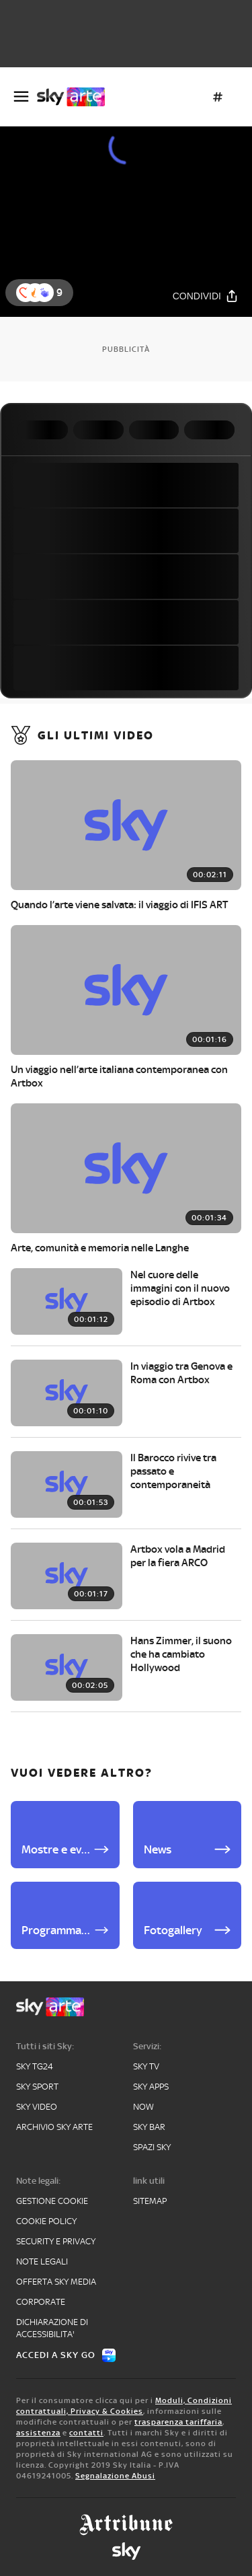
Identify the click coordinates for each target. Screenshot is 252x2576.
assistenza (38, 2432)
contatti (86, 2432)
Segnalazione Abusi (115, 2475)
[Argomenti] (218, 97)
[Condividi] (206, 296)
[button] (44, 292)
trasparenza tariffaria (178, 2422)
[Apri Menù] (21, 96)
